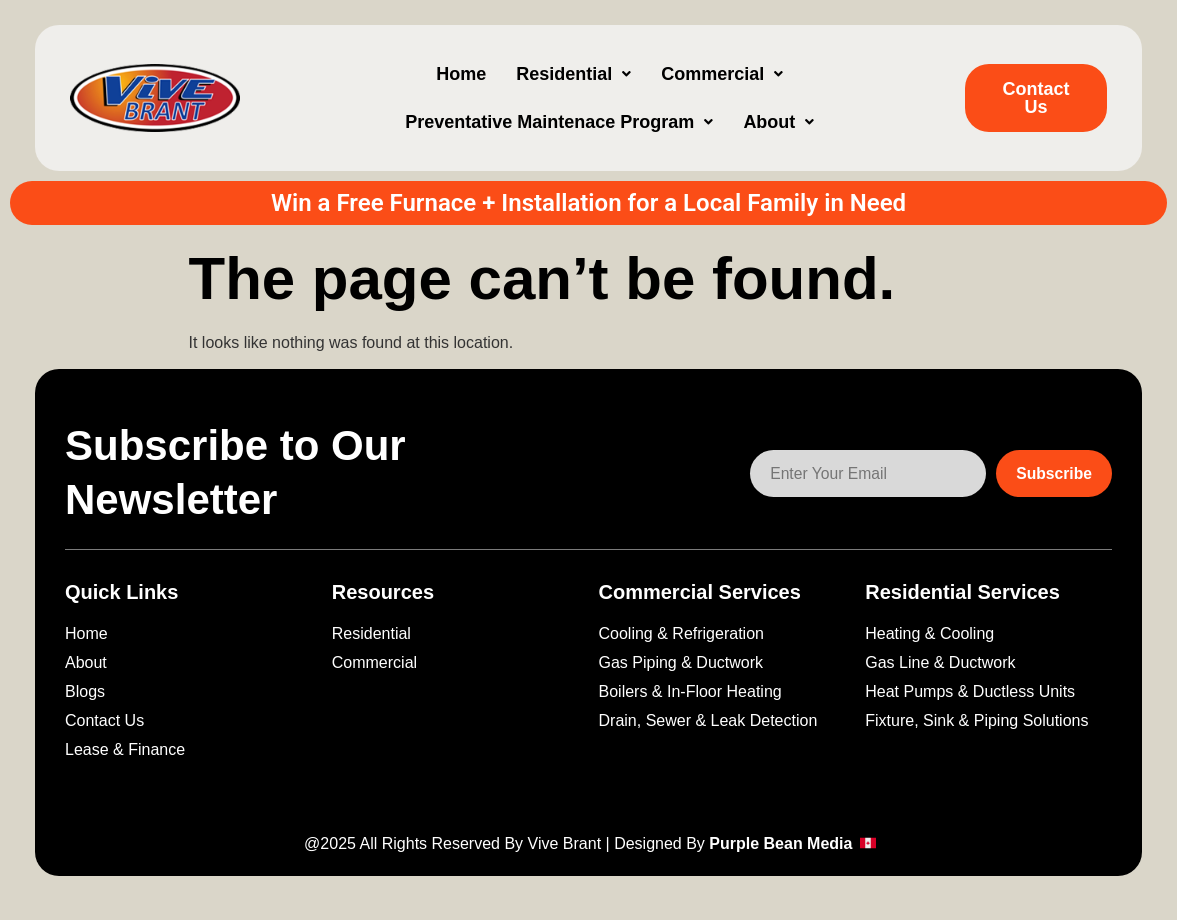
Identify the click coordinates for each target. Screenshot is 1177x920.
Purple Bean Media (783, 843)
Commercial (722, 74)
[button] (573, 74)
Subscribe (1053, 473)
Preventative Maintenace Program (559, 122)
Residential (573, 74)
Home (461, 74)
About (778, 122)
